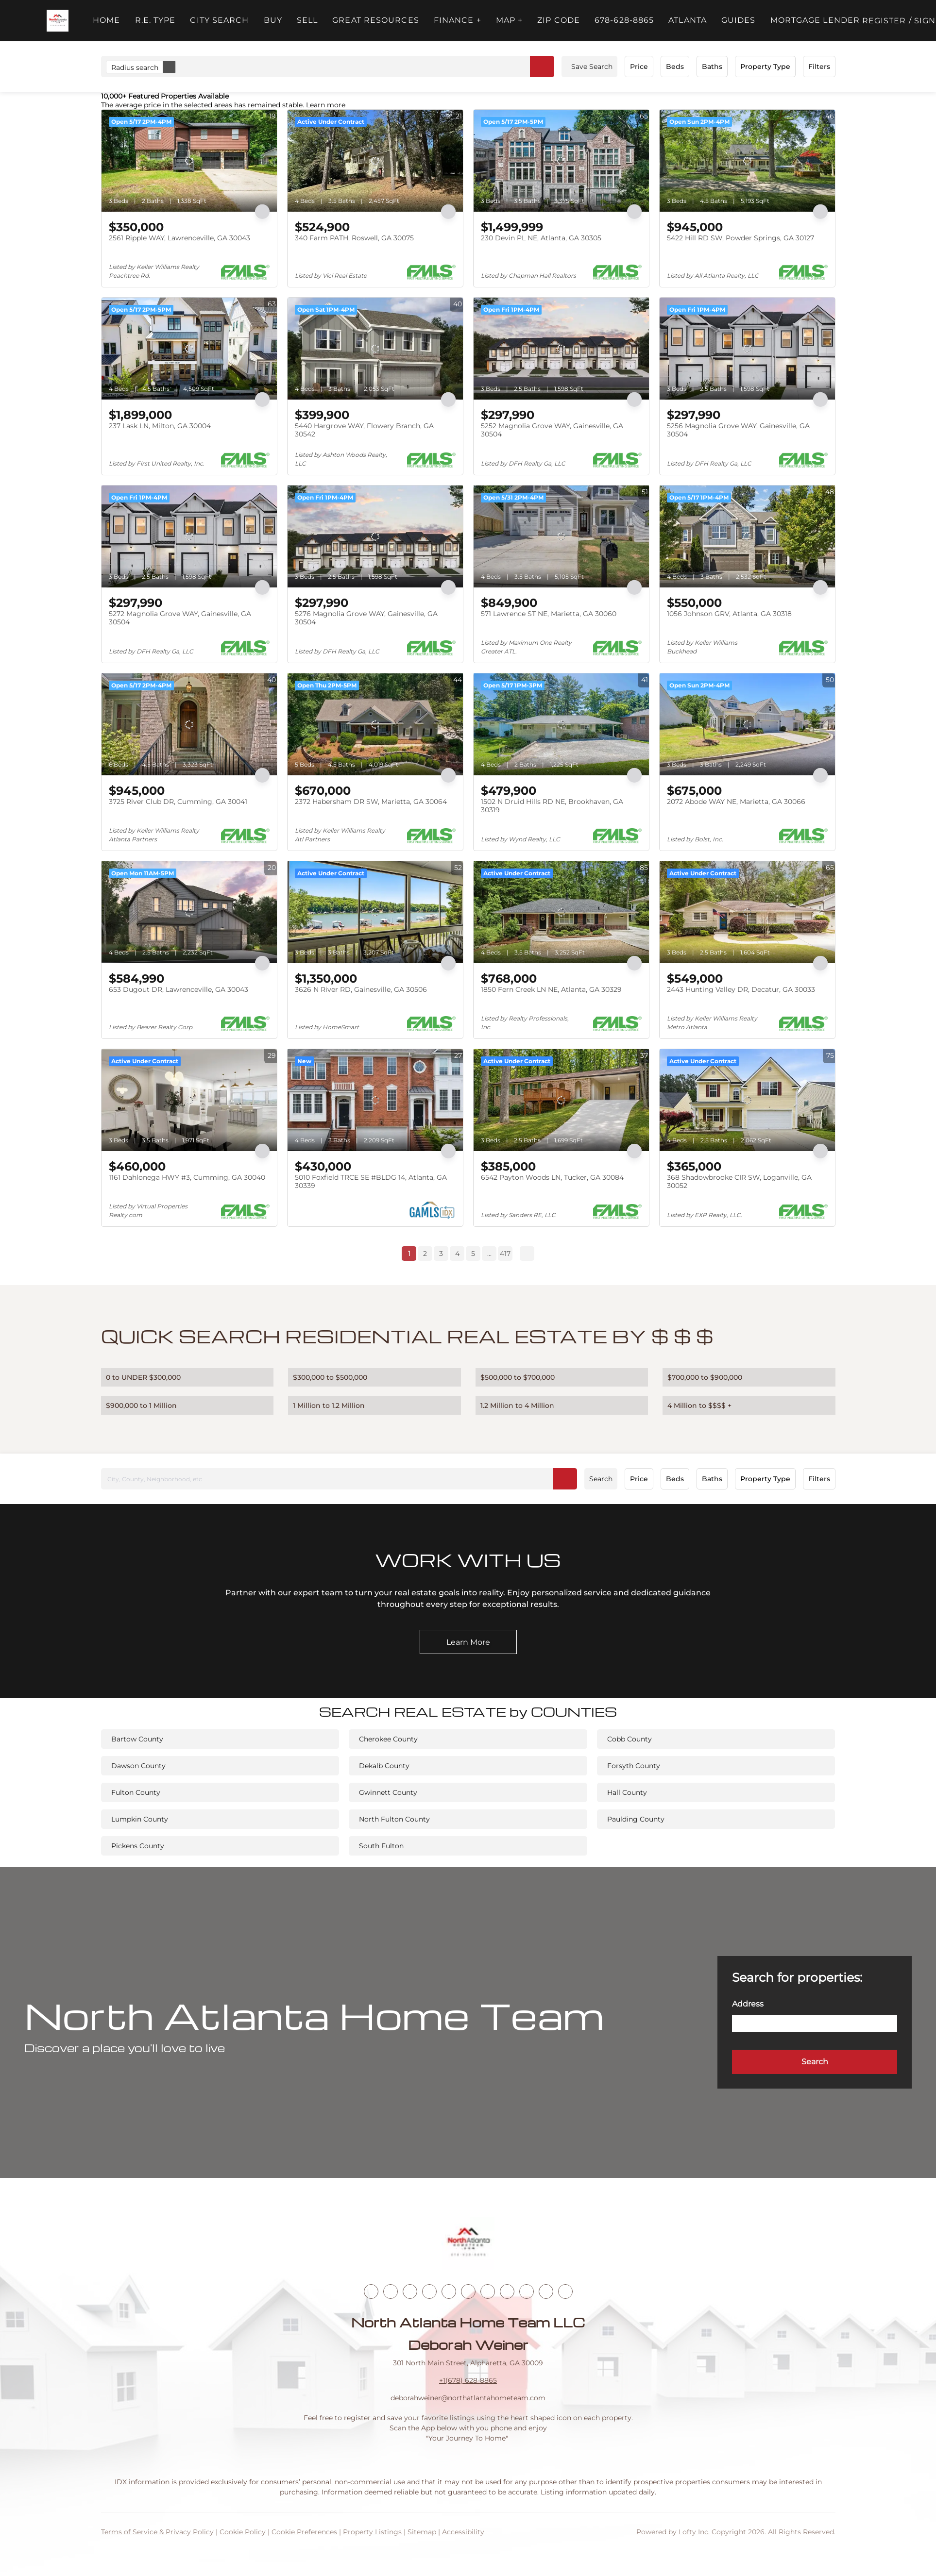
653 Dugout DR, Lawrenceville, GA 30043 (178, 989)
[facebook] (371, 2291)
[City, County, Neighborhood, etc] (339, 1478)
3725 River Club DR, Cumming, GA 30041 (178, 801)
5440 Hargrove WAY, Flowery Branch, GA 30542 (364, 430)
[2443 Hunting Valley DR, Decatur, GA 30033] (747, 912)
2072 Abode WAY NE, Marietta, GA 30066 (736, 801)
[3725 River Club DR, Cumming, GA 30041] (189, 724)
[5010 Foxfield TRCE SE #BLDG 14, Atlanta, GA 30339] (375, 1100)
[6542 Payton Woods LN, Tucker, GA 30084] (561, 1100)
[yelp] (449, 2291)
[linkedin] (390, 2291)
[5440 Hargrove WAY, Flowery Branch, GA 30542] (375, 349)
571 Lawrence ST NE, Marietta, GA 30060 (548, 613)
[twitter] (410, 2291)
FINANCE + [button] (457, 20)
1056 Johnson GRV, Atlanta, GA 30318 (729, 613)
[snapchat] (526, 2291)
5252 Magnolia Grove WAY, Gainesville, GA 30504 (552, 430)
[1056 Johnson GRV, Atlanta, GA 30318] (747, 536)
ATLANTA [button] (687, 20)
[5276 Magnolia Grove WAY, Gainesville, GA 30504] (375, 536)
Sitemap (422, 2531)
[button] (57, 21)
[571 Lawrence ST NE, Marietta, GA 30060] (561, 536)
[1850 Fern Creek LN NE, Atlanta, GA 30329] (561, 912)
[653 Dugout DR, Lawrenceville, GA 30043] (189, 912)
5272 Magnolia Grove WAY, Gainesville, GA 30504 (180, 618)
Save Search (592, 66)
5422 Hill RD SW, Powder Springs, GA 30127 (740, 238)
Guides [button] (738, 20)
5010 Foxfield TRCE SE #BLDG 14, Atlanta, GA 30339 (371, 1181)
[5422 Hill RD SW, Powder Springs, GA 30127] (747, 161)
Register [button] (884, 20)
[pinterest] (546, 2291)
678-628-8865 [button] (624, 20)
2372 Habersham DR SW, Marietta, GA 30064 (371, 801)
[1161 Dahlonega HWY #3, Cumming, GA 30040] (189, 1100)
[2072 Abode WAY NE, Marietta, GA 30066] (747, 724)
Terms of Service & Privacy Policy (157, 2531)
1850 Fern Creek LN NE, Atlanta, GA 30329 (551, 989)
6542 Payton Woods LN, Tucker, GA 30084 (552, 1177)
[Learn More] (468, 1642)
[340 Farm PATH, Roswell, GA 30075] (375, 161)
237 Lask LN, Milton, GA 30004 (160, 425)
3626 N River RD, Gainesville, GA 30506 (361, 989)
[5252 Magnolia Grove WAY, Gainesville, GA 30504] (561, 349)
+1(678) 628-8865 (468, 2380)
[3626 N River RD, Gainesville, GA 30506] (375, 912)
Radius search (143, 67)
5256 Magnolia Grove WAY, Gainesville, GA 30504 (738, 430)
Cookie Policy (243, 2531)
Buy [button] (273, 20)
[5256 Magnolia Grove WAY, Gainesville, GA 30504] (747, 349)
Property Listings (372, 2531)
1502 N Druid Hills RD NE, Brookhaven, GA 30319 (552, 806)
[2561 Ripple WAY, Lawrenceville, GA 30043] (189, 161)
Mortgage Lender (815, 20)
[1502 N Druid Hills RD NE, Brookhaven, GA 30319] (561, 724)
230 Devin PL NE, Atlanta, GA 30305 (541, 238)
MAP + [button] (509, 20)
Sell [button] (307, 20)
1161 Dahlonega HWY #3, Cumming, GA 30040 (187, 1177)
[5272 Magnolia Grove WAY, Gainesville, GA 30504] (189, 536)
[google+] (565, 2291)
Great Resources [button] (375, 20)
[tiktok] (507, 2291)
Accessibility (463, 2531)
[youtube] (487, 2291)
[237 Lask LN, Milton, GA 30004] (189, 349)
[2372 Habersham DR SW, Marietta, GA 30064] (375, 724)
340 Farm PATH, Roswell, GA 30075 (354, 238)
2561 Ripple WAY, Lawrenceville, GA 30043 (179, 238)
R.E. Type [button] (155, 20)
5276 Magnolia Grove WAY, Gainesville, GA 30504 (366, 618)
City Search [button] (219, 20)
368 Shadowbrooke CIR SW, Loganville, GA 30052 (739, 1181)
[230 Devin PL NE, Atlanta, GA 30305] (561, 161)
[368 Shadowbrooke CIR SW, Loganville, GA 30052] (747, 1100)
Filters (819, 66)
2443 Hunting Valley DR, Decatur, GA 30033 (741, 989)
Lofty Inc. (694, 2531)
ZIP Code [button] (558, 20)
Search (601, 1478)
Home (106, 20)
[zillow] (429, 2291)
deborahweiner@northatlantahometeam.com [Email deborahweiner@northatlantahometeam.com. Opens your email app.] (468, 2397)
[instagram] (468, 2291)
